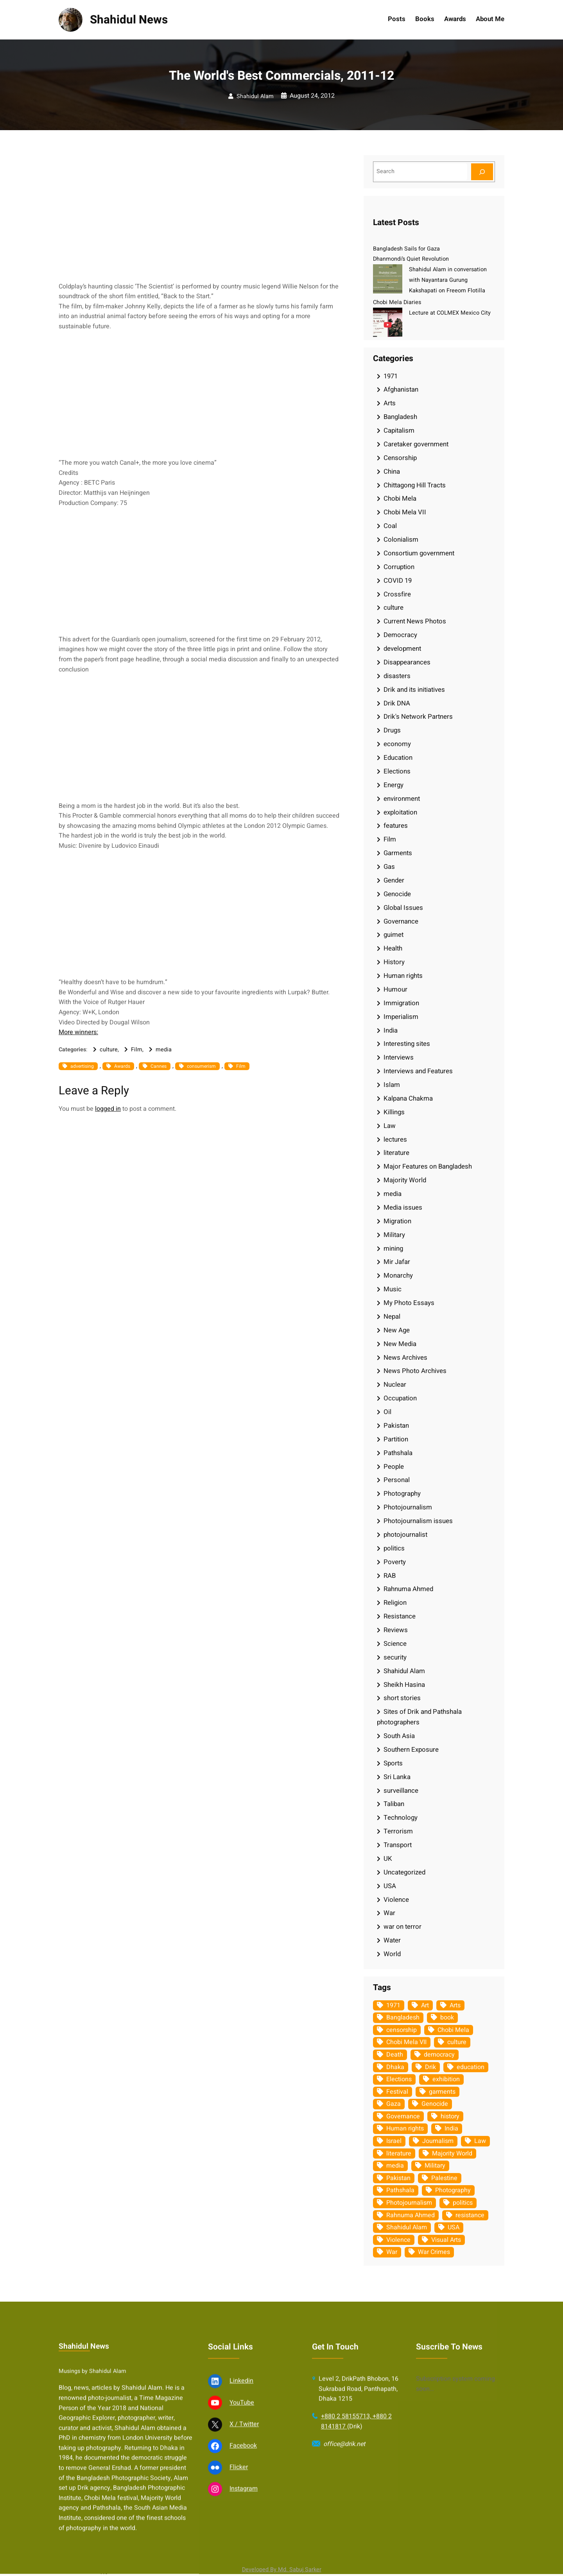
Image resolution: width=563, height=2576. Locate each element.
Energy (393, 785)
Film (136, 1049)
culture (109, 1049)
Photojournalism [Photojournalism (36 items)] (409, 2202)
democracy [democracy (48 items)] (439, 2054)
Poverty (395, 1562)
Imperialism (401, 1017)
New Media (400, 1344)
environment (402, 799)
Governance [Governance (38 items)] (403, 2116)
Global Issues (403, 908)
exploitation (400, 812)
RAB (390, 1576)
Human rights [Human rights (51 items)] (405, 2128)
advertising (82, 1066)
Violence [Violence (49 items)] (398, 2240)
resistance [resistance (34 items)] (469, 2215)
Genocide (397, 894)
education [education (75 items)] (470, 2067)
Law (390, 1126)
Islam (392, 1085)
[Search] (482, 171)
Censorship (400, 458)
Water (392, 1940)
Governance (401, 921)
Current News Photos (415, 621)
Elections (397, 771)
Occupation (400, 1398)
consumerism (201, 1066)
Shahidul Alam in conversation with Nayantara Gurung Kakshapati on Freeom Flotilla (448, 280)
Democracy (400, 635)
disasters (397, 676)
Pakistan (396, 1425)
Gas (389, 867)
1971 (391, 376)
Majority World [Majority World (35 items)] (452, 2153)
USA (390, 1886)
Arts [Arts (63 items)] (455, 2005)
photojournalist (405, 1535)
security (395, 1657)
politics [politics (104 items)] (463, 2202)
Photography (402, 1493)
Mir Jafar (397, 1262)
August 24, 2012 (312, 95)
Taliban (394, 1804)
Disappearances (407, 662)
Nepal (392, 1316)
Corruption (399, 567)
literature (396, 1153)
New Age (397, 1330)
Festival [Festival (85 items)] (397, 2091)
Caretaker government (416, 444)
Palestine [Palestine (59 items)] (444, 2178)
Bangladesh (400, 417)
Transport (398, 1845)
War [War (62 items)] (391, 2252)
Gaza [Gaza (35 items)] (393, 2104)
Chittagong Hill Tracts (415, 485)
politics (394, 1548)
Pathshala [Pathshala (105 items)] (400, 2190)
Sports (393, 1763)
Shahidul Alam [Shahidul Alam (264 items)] (406, 2227)
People (394, 1466)
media (164, 1049)
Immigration (401, 1003)
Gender (394, 880)
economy (397, 744)
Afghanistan (401, 389)
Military (394, 1235)
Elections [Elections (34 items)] (399, 2079)
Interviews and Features (418, 1071)
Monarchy (398, 1275)
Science (395, 1644)
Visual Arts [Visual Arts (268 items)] (446, 2240)
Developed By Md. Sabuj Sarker (281, 2569)
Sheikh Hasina (404, 1685)
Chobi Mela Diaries (397, 302)
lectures (395, 1139)
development (402, 648)
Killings (394, 1112)
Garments (398, 853)
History (394, 962)
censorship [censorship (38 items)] (401, 2030)
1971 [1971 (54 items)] (393, 2005)
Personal (397, 1480)
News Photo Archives (415, 1371)
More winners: (78, 1032)
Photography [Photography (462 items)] (453, 2190)
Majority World (405, 1180)
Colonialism (401, 539)
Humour (395, 989)
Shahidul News (129, 19)
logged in (108, 1108)
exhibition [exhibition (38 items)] (446, 2079)
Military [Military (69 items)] (435, 2165)
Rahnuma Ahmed (408, 1589)
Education (398, 758)
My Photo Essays (409, 1303)
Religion (395, 1603)
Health (393, 948)
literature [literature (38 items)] (398, 2153)
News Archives (405, 1357)
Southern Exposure (411, 1749)
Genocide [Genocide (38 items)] (434, 2104)
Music (393, 1289)
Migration (397, 1221)
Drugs (392, 730)
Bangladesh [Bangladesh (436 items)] (403, 2017)
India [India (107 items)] (451, 2128)
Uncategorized (404, 1872)
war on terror (402, 1927)
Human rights (403, 976)
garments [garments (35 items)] (442, 2091)
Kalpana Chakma (408, 1098)
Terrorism (398, 1831)
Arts (390, 403)
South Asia (399, 1736)
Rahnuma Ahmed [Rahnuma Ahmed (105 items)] (410, 2215)
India (391, 1030)
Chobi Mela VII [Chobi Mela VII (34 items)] (406, 2042)
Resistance (400, 1616)
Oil (387, 1412)
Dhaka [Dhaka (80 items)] (395, 2067)
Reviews (396, 1630)
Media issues (403, 1207)
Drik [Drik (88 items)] (430, 2067)
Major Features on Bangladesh (428, 1166)
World (392, 1954)
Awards (122, 1066)
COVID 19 (398, 580)
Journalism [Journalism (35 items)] (438, 2141)
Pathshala (398, 1453)
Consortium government (419, 553)
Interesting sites (407, 1044)
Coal (390, 526)
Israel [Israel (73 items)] (394, 2141)
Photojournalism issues (418, 1521)
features (396, 826)
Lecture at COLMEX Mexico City (450, 313)
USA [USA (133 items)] (453, 2227)
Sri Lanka (397, 1777)
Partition (396, 1439)
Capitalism (399, 430)
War (389, 1913)
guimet (393, 935)
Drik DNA (397, 703)
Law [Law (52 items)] (480, 2141)
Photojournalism (408, 1507)
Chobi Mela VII (405, 512)
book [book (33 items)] (447, 2017)
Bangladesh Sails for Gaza (406, 249)
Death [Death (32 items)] (394, 2054)
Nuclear (395, 1384)
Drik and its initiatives (414, 690)
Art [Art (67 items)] (425, 2005)
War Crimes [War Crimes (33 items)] (434, 2252)
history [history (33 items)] (450, 2116)
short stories (402, 1698)
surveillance (401, 1791)
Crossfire (397, 594)
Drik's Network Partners (418, 716)
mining (393, 1248)
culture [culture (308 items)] (456, 2042)
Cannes (159, 1066)
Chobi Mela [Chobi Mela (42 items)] (453, 2030)
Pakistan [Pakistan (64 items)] (398, 2178)
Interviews (399, 1057)
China (392, 471)
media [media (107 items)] (395, 2165)
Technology (401, 1817)
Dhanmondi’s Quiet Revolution (411, 259)
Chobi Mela (400, 498)
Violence (396, 1900)
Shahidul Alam (255, 96)
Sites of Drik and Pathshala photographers (419, 1717)
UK (388, 1859)
